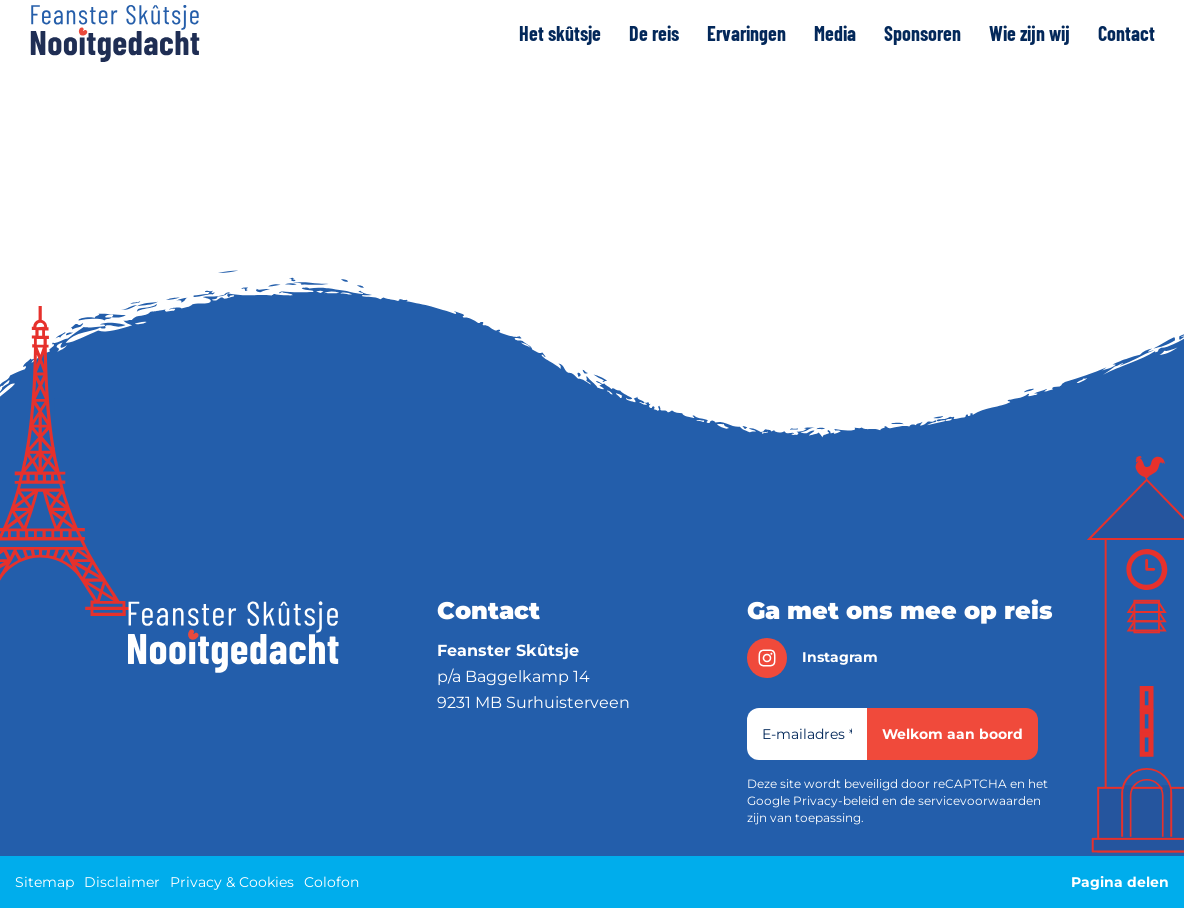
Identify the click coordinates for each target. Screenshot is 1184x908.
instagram (812, 658)
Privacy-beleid (836, 800)
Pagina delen (1120, 882)
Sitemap (44, 882)
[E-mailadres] (807, 734)
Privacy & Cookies (232, 882)
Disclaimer (122, 882)
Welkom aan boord (952, 734)
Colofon (331, 882)
